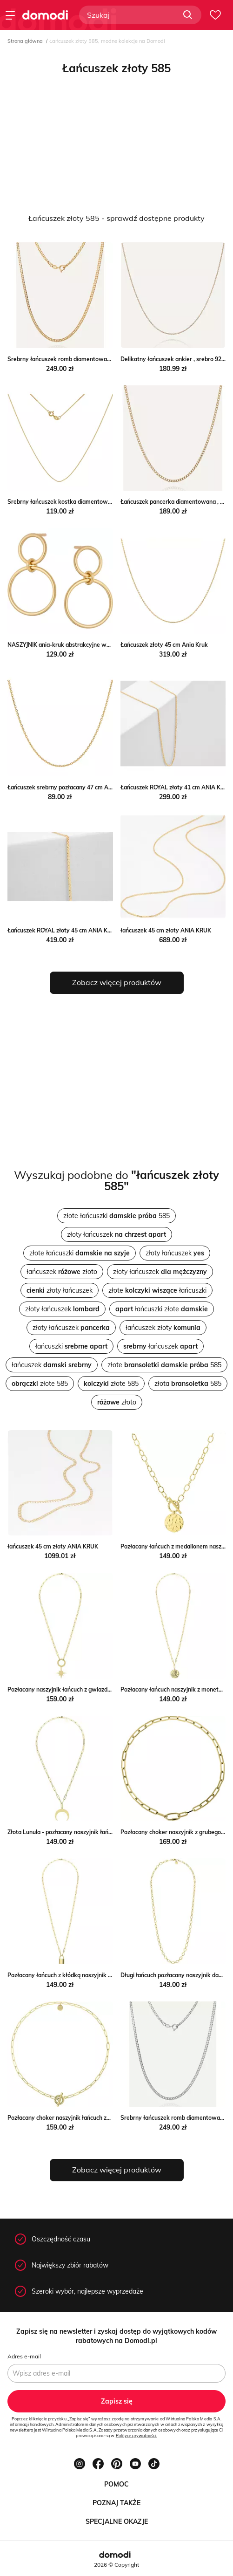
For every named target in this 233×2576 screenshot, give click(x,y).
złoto (116, 1402)
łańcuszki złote (161, 1309)
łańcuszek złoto (62, 1271)
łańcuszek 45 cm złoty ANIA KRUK (165, 930)
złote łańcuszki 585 (116, 1216)
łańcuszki (71, 1346)
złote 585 (164, 1365)
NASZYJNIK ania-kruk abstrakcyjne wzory (62, 644)
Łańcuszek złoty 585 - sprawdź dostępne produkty (116, 218)
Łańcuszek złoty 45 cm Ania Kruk (164, 644)
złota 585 (187, 1383)
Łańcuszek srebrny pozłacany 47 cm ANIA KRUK (71, 787)
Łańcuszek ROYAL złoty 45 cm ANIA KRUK (63, 930)
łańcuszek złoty (163, 1327)
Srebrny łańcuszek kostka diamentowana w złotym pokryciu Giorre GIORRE (107, 501)
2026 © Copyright (116, 2564)
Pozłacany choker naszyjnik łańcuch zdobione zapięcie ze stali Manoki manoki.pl (112, 2117)
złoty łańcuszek (116, 1234)
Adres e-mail (24, 2356)
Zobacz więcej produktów (116, 982)
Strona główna (25, 41)
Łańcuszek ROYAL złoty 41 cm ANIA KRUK (176, 787)
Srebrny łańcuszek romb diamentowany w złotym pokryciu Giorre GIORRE (105, 359)
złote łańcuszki (79, 1253)
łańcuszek (160, 1346)
